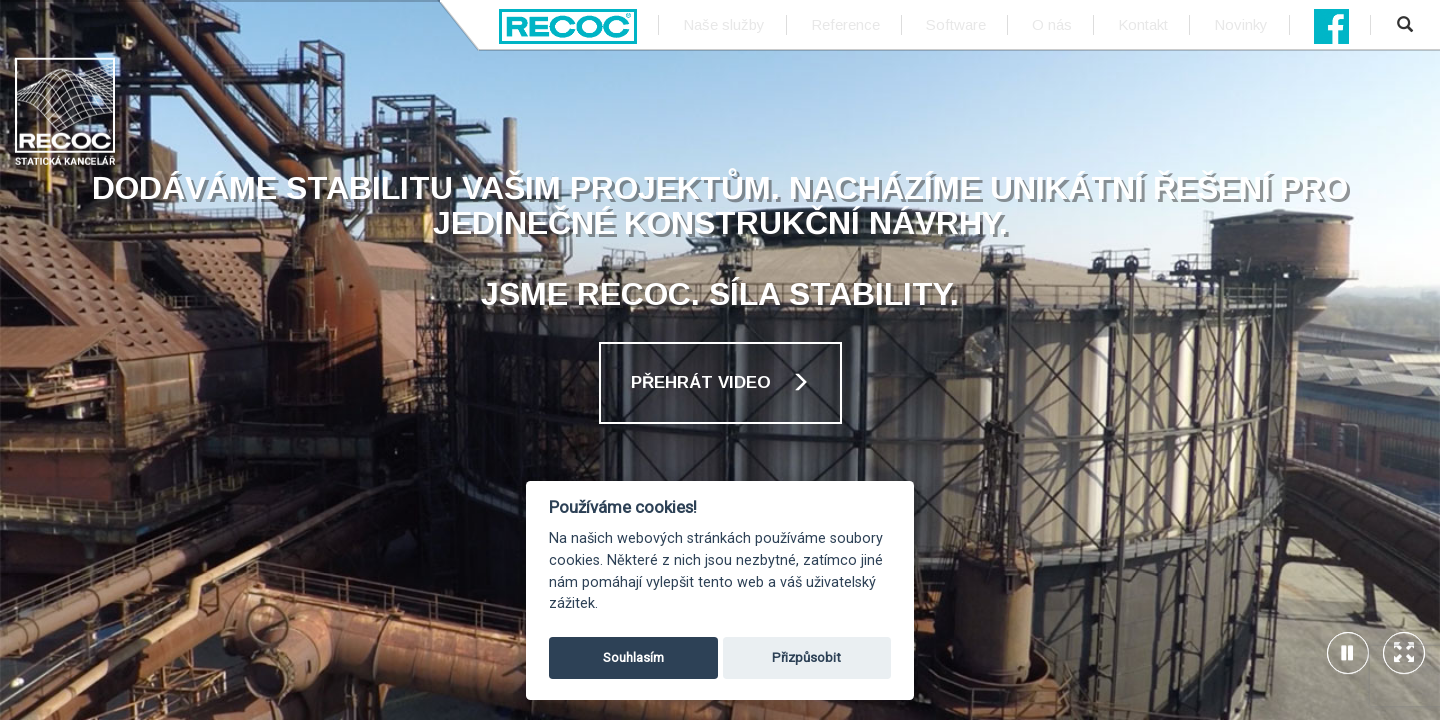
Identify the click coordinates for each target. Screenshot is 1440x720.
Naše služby (724, 24)
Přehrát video (720, 382)
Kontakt (1143, 24)
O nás (1052, 24)
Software (956, 24)
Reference (845, 24)
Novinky (1241, 24)
